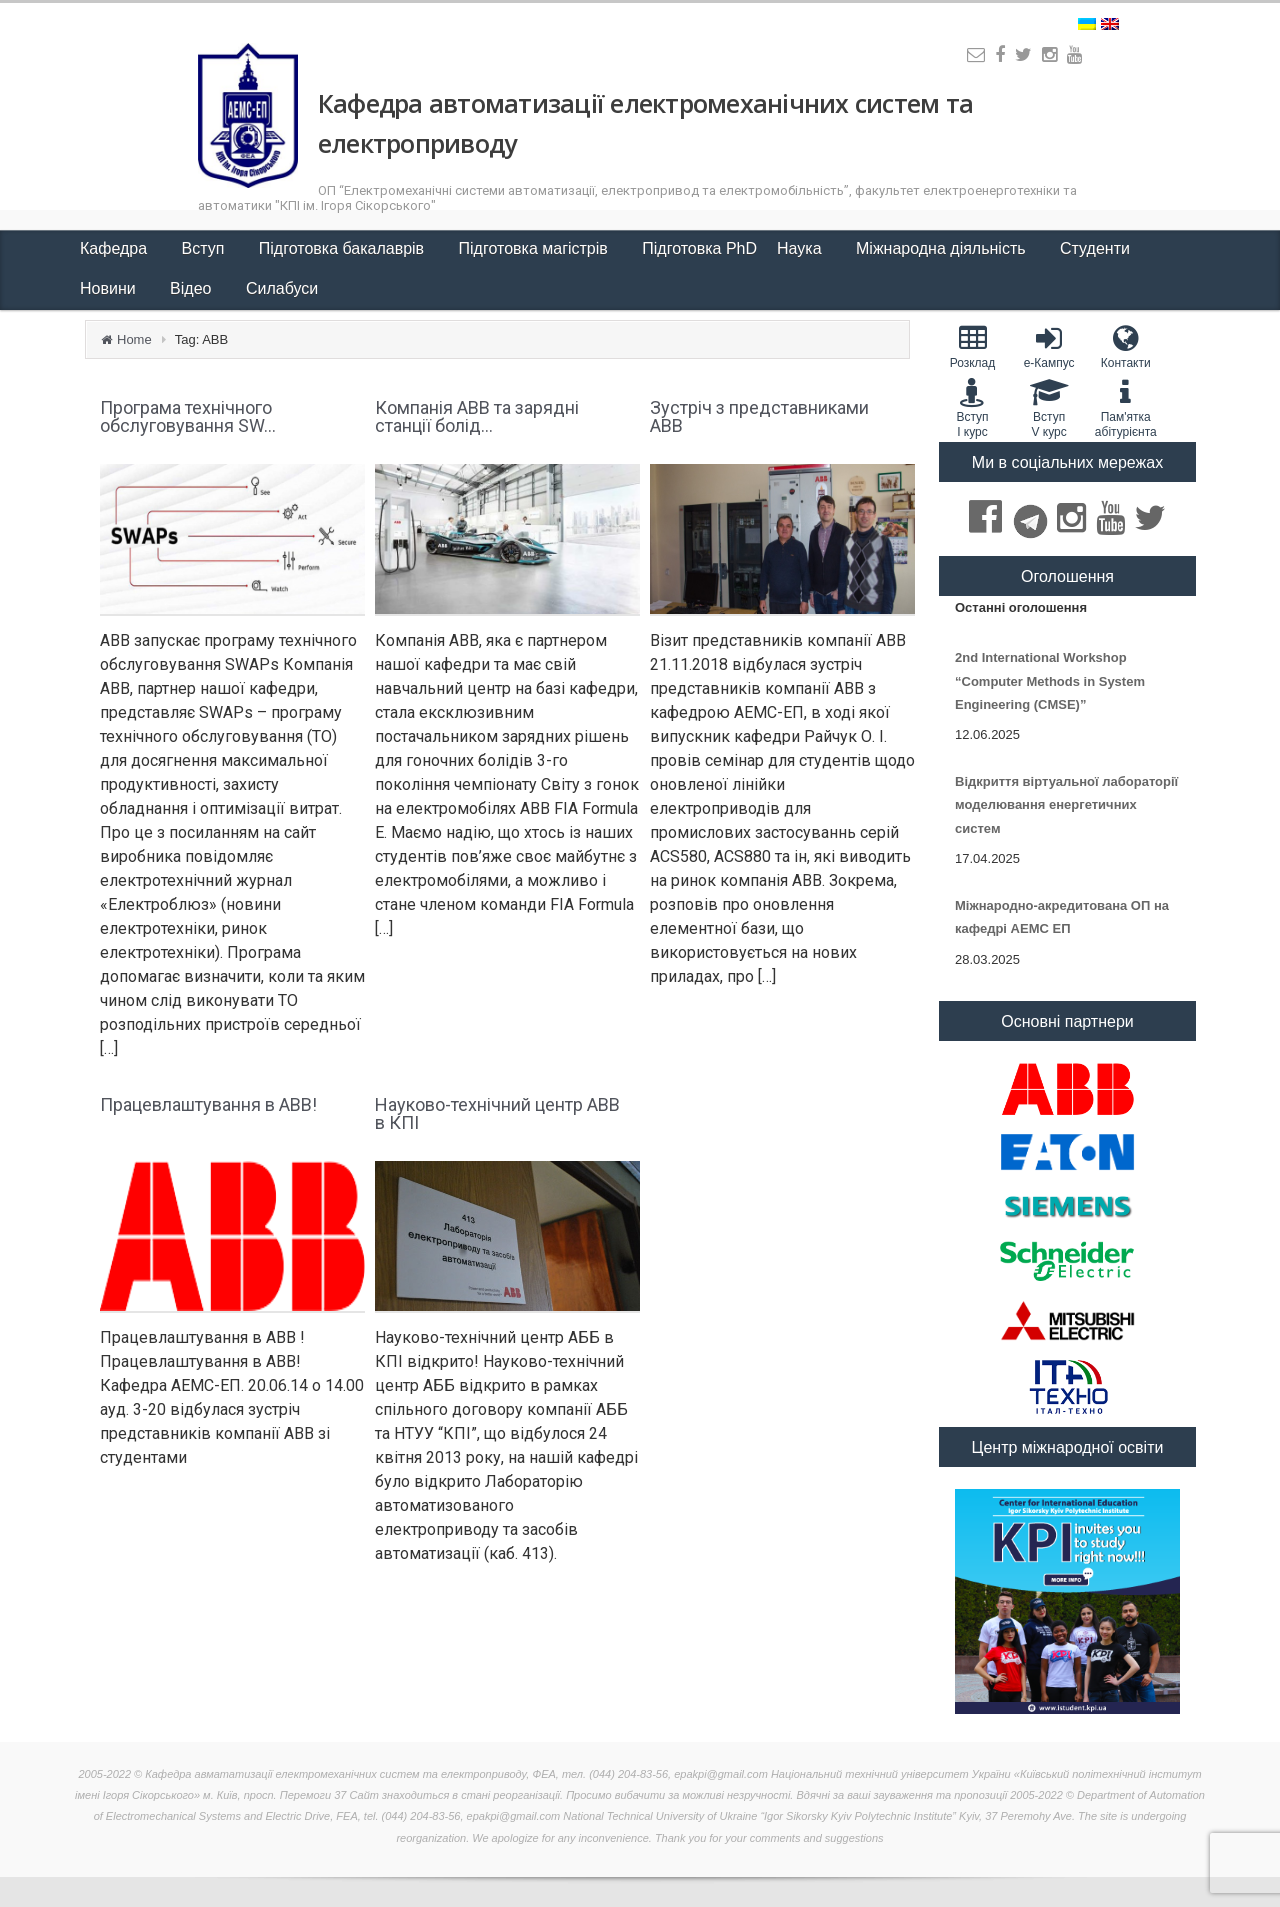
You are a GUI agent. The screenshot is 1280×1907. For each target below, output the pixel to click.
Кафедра (116, 248)
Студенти (1097, 248)
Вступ (205, 248)
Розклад (972, 346)
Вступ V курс (1049, 408)
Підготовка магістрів (536, 248)
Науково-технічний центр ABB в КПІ (497, 1113)
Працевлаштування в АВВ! (208, 1104)
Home (134, 339)
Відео (193, 288)
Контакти (1125, 346)
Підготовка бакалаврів (344, 248)
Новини (110, 288)
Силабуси (282, 288)
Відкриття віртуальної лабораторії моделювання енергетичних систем (1066, 805)
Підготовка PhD (699, 248)
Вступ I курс (972, 408)
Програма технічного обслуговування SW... (188, 416)
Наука (801, 248)
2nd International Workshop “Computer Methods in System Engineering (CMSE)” (1050, 681)
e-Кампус (1049, 346)
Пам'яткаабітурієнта (1125, 408)
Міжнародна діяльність (943, 248)
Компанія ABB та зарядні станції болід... (477, 416)
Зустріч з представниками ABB (759, 416)
